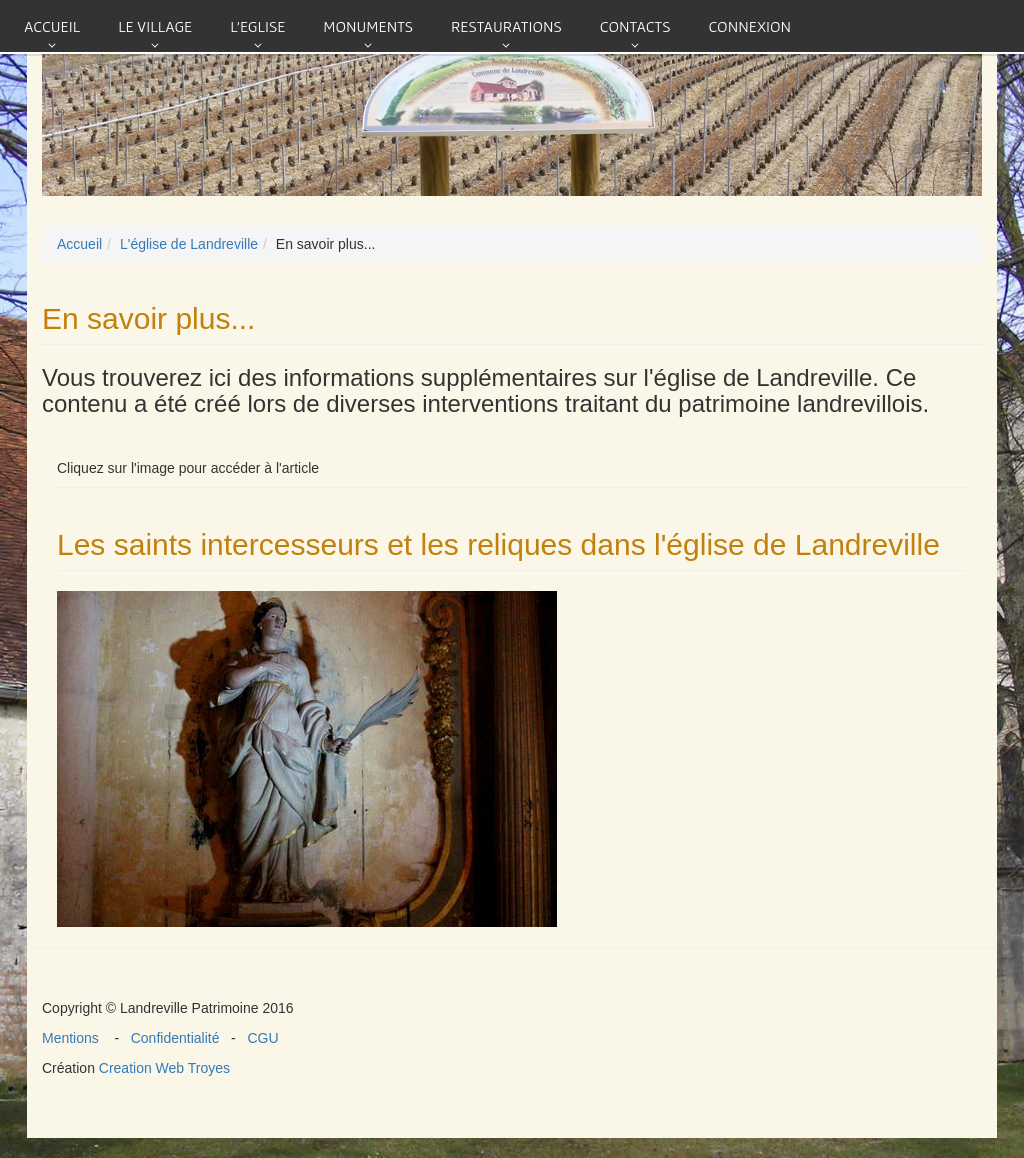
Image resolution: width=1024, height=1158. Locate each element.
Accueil (52, 26)
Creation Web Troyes (164, 1068)
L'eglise (257, 26)
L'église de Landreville (189, 244)
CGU (259, 1038)
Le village (155, 26)
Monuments (368, 26)
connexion (749, 26)
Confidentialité (177, 1038)
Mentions (78, 1038)
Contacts (635, 26)
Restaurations (506, 26)
